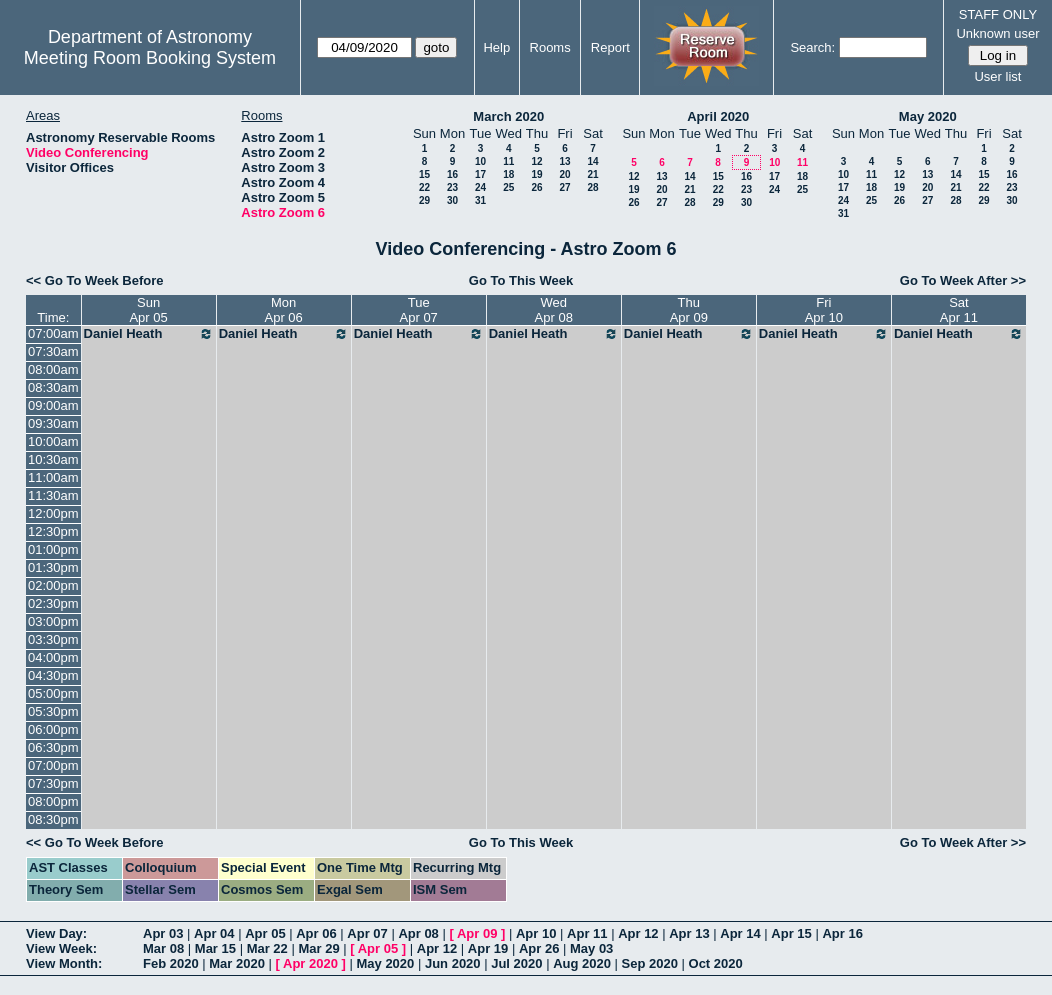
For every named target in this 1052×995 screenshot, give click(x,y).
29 (424, 200)
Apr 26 (539, 948)
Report (610, 47)
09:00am (53, 405)
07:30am (53, 351)
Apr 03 (163, 933)
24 (480, 187)
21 (592, 174)
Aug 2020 (582, 963)
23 (452, 187)
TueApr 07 (419, 310)
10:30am (53, 459)
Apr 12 (638, 933)
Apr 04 (214, 933)
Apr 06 (316, 933)
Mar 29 (318, 948)
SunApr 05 (148, 310)
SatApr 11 (959, 310)
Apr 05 (265, 933)
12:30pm (53, 531)
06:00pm (53, 729)
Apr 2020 (310, 963)
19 (536, 174)
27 (564, 187)
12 (536, 161)
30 (452, 200)
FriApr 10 (824, 310)
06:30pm (53, 747)
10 (480, 161)
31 (480, 200)
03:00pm (53, 621)
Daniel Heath (149, 334)
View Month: (64, 963)
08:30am (53, 387)
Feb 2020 (171, 963)
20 (564, 174)
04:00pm (53, 657)
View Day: (56, 933)
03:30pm (53, 639)
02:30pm (53, 603)
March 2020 (508, 116)
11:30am (53, 495)
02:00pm (53, 585)
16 (452, 174)
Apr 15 (791, 933)
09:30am (53, 423)
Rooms (550, 47)
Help (496, 47)
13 (564, 161)
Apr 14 (740, 933)
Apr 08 (418, 933)
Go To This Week (521, 280)
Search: (812, 47)
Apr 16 (842, 933)
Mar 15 (215, 948)
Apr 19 (488, 948)
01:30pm (53, 567)
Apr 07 (367, 933)
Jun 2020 (453, 963)
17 (480, 174)
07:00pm (53, 765)
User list (997, 76)
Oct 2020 (716, 963)
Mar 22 (267, 948)
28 (592, 187)
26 (536, 187)
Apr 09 (477, 933)
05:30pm (53, 711)
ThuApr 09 (689, 310)
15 (424, 174)
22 (424, 187)
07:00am (53, 333)
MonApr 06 (284, 310)
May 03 (591, 948)
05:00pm (53, 693)
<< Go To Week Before (95, 280)
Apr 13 (689, 933)
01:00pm (53, 549)
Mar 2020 (237, 963)
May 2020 (928, 116)
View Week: (61, 948)
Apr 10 (536, 933)
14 (592, 161)
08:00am (53, 369)
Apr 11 (587, 933)
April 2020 (718, 116)
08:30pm (53, 819)
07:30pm (53, 783)
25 (508, 187)
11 (508, 161)
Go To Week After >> (963, 280)
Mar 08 (163, 948)
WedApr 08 (554, 310)
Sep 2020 (650, 963)
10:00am (53, 441)
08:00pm (53, 801)
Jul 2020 (516, 963)
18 (508, 174)
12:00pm (53, 513)
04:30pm (53, 675)
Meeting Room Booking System (150, 58)
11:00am (53, 477)
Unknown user (997, 33)
